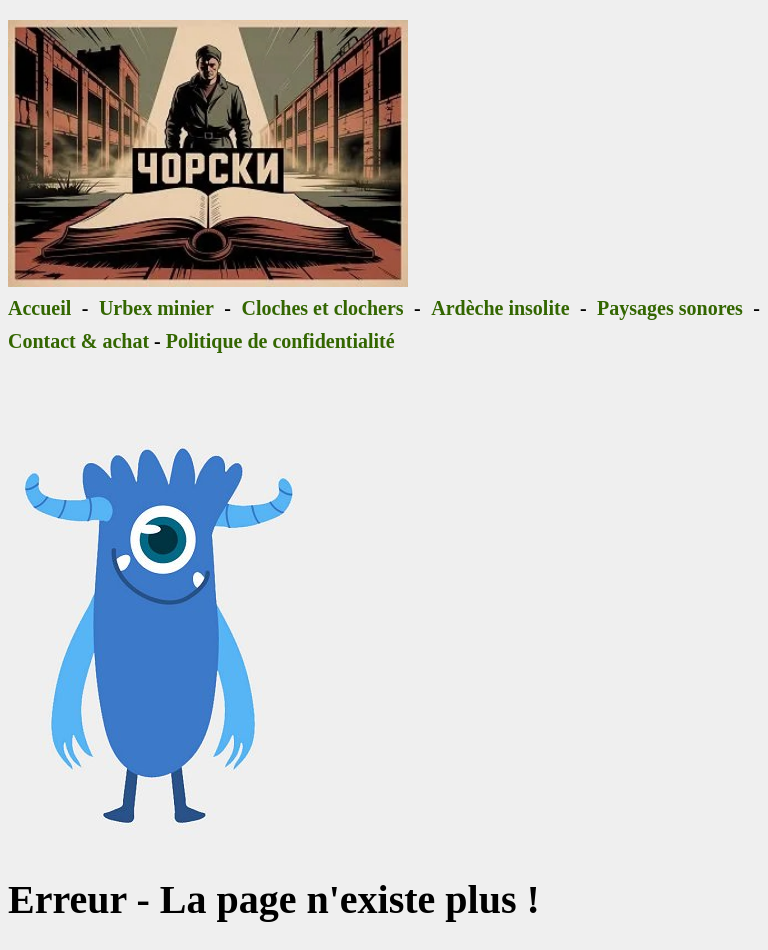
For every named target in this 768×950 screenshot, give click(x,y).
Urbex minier (156, 308)
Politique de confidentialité (280, 341)
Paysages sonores (670, 308)
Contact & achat (78, 341)
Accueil (39, 308)
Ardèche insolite (500, 308)
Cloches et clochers (322, 308)
